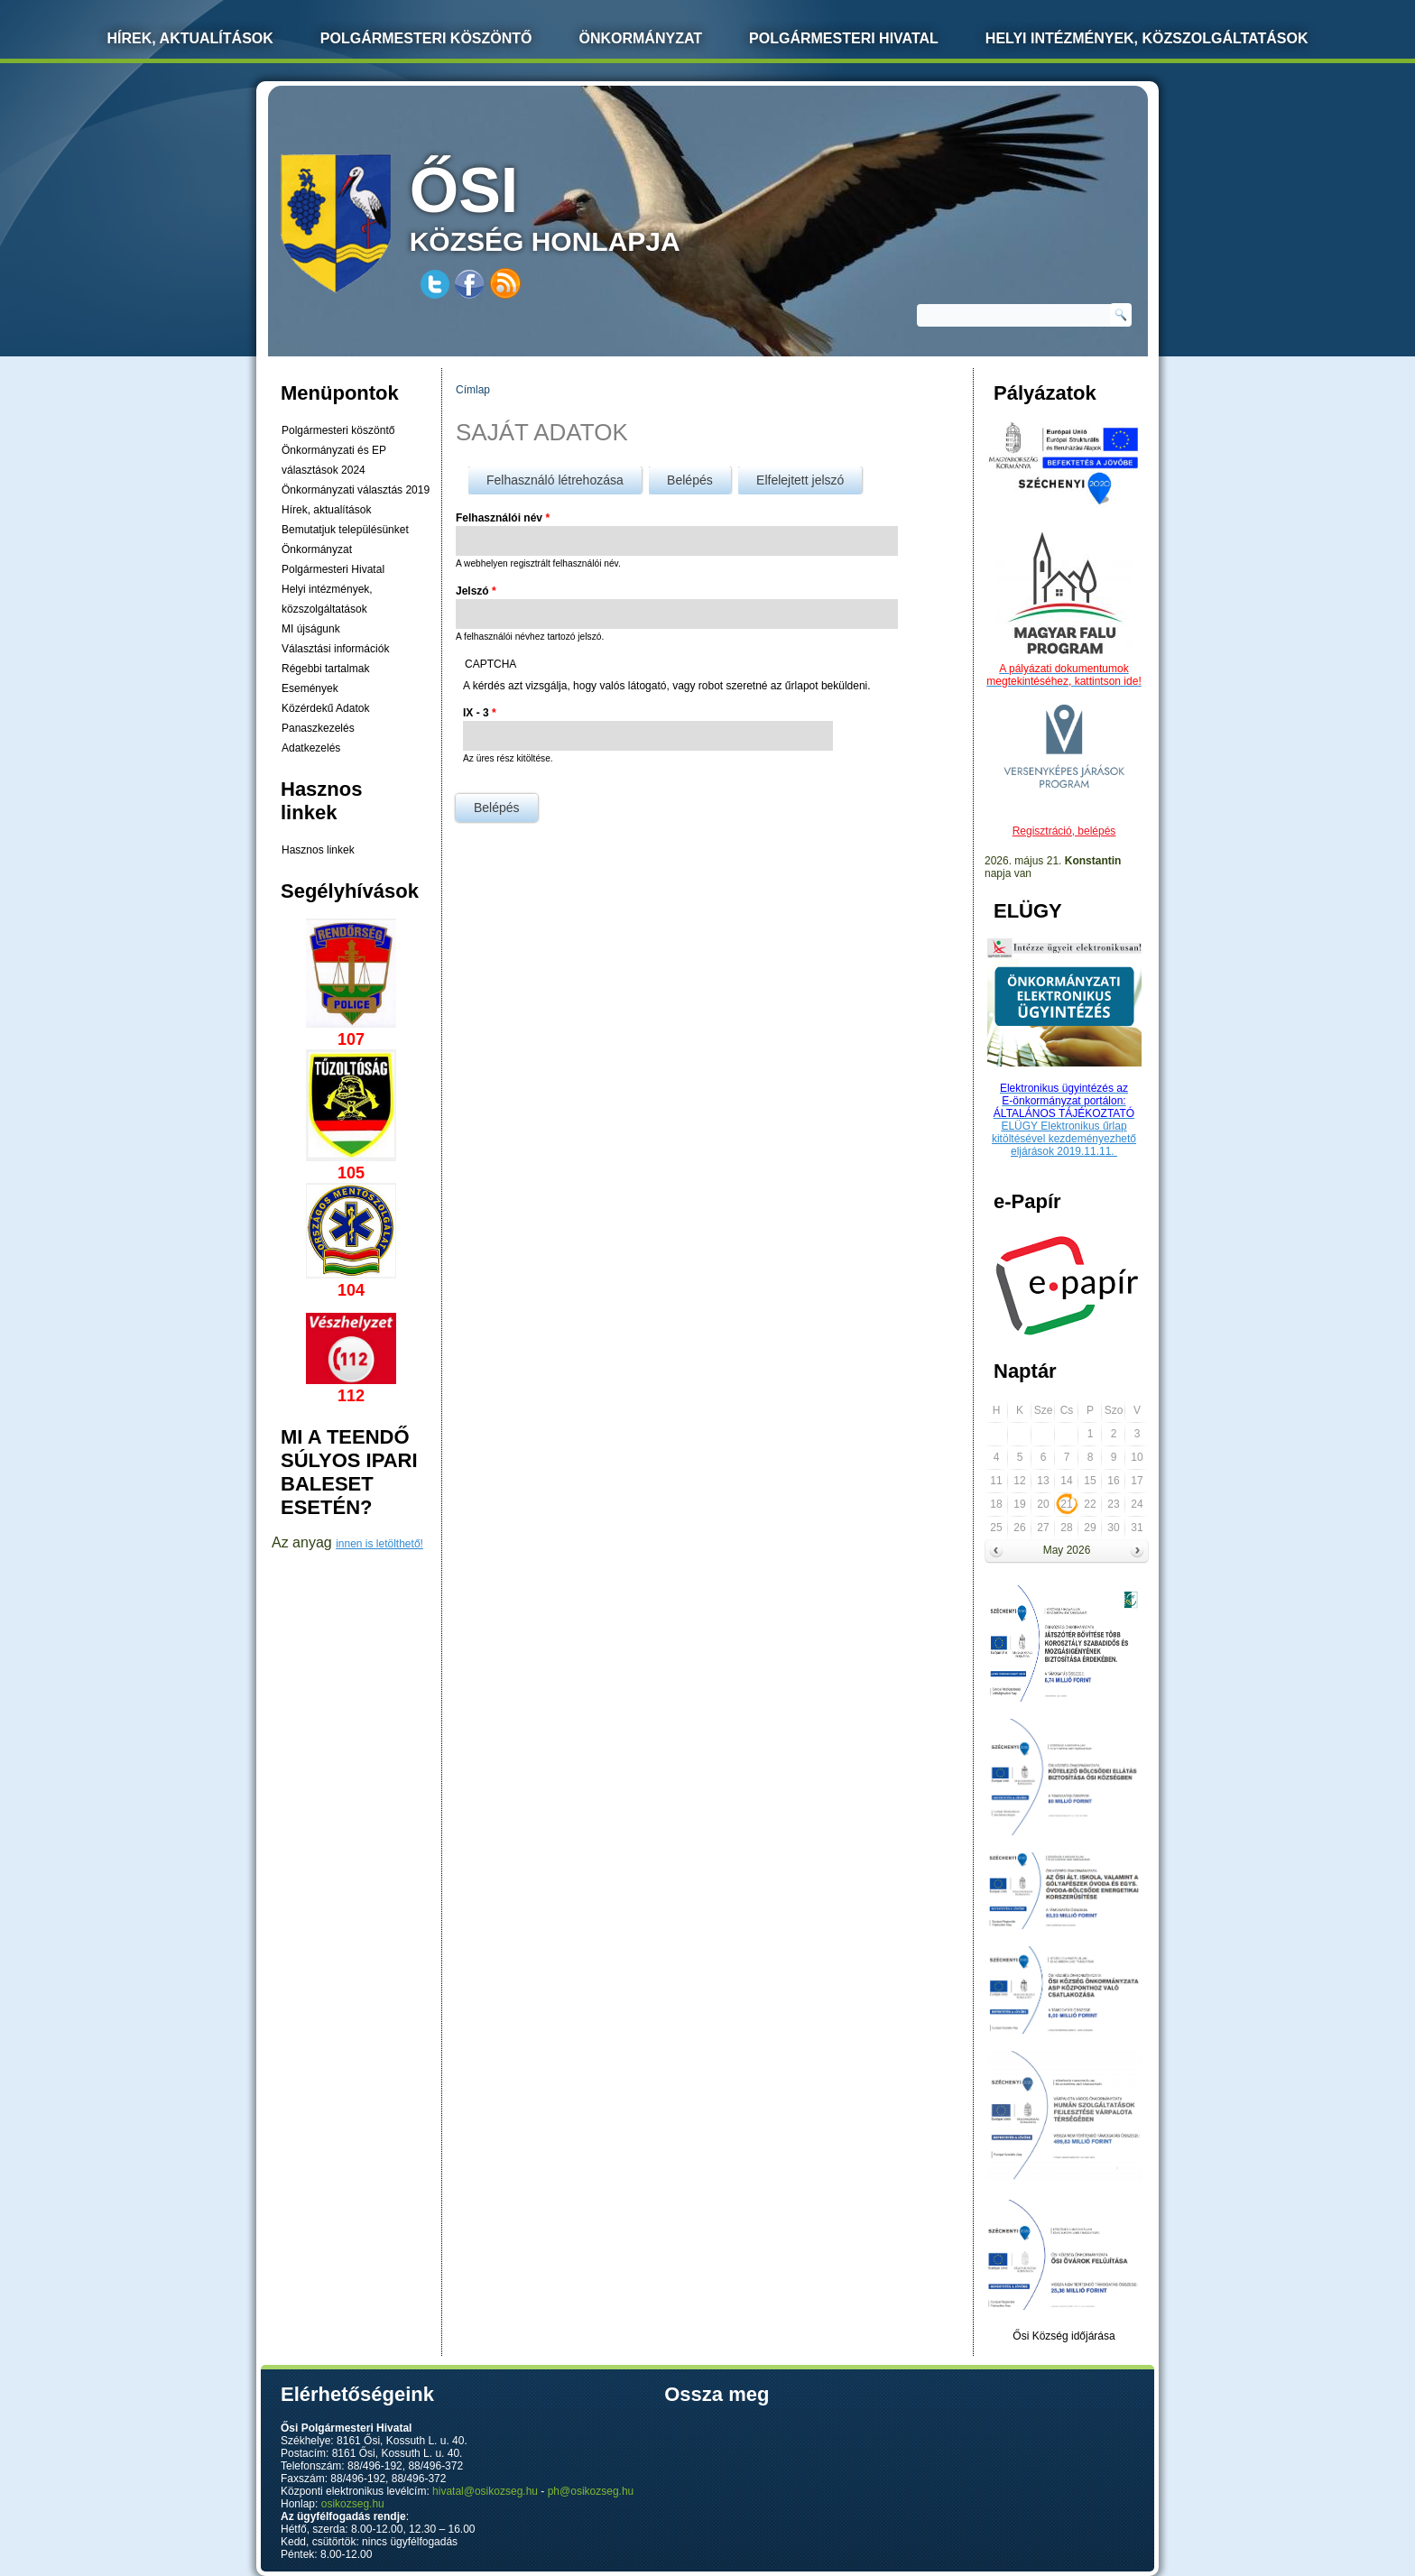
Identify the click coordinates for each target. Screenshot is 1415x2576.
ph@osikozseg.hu (591, 2491)
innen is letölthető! (379, 1543)
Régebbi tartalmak (325, 668)
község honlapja (587, 205)
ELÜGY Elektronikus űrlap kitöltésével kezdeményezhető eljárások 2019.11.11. (1064, 1139)
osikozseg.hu (352, 2504)
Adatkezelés (311, 748)
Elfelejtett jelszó (800, 480)
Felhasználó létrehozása (555, 480)
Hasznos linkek (318, 850)
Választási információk (335, 648)
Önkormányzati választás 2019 (356, 490)
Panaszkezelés (318, 728)
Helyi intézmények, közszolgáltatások (1147, 38)
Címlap (473, 389)
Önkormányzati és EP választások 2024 (334, 460)
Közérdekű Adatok (325, 708)
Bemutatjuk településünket (345, 529)
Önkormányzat (640, 38)
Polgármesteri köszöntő (426, 38)
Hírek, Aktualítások (190, 38)
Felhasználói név (503, 518)
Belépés (699, 476)
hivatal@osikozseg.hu (485, 2491)
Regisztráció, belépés (1064, 831)
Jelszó (476, 591)
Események (310, 688)
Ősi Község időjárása (1063, 2336)
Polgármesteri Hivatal (844, 38)
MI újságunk (311, 629)
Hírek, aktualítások (326, 509)
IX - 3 (479, 712)
